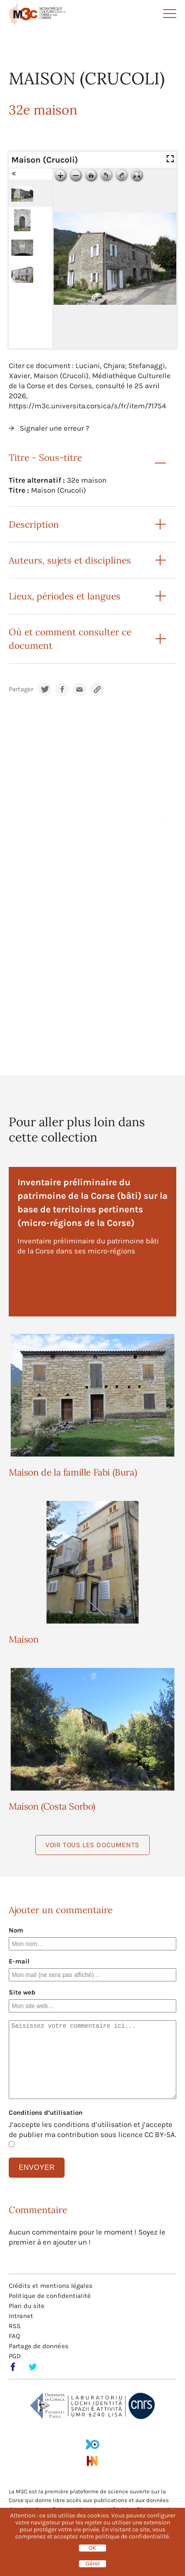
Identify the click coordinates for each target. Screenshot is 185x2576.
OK (92, 2548)
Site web (22, 1992)
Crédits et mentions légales (50, 2286)
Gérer (93, 2563)
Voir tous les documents (92, 1845)
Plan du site (27, 2306)
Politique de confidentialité (50, 2296)
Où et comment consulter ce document (70, 638)
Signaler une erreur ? (54, 428)
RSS (15, 2326)
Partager (21, 689)
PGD (15, 2356)
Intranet (21, 2316)
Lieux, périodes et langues (64, 596)
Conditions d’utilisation (45, 2112)
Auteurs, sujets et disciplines (70, 560)
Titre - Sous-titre (45, 457)
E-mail (19, 1961)
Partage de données (39, 2346)
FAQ (14, 2336)
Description (34, 524)
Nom (16, 1930)
